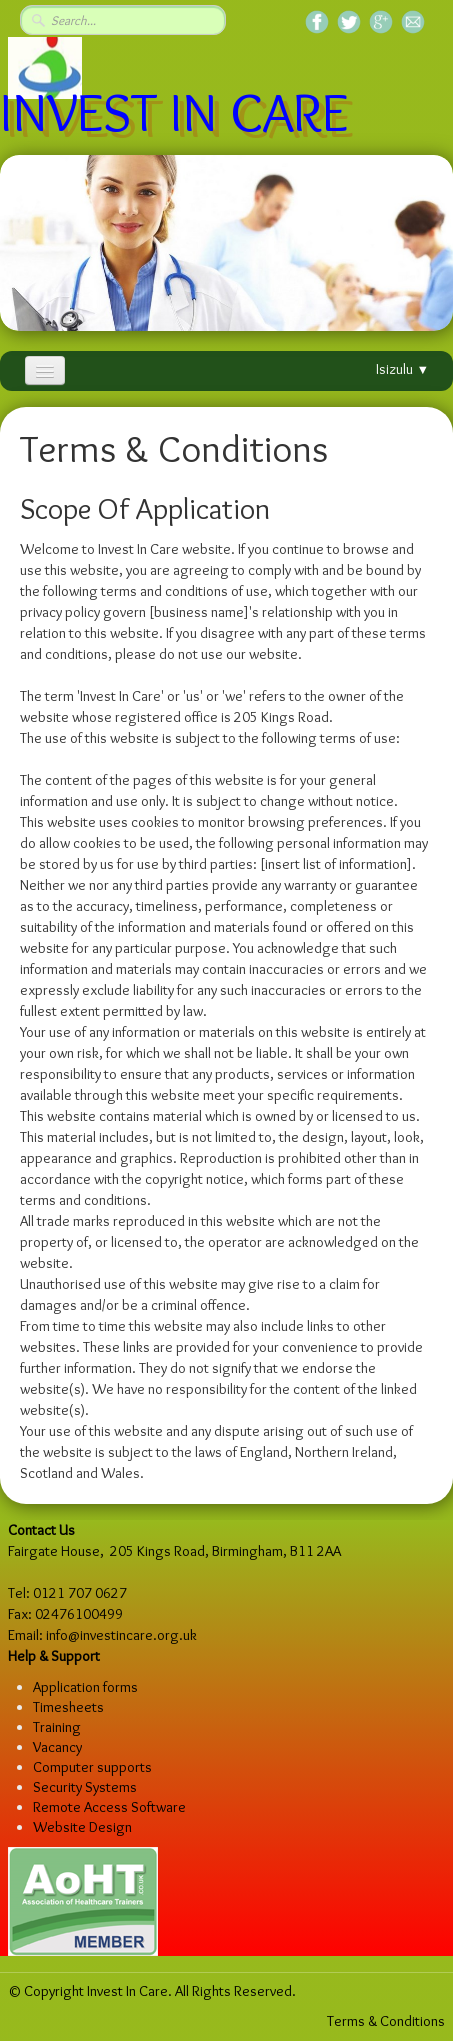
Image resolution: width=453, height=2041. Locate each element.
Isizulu (402, 369)
